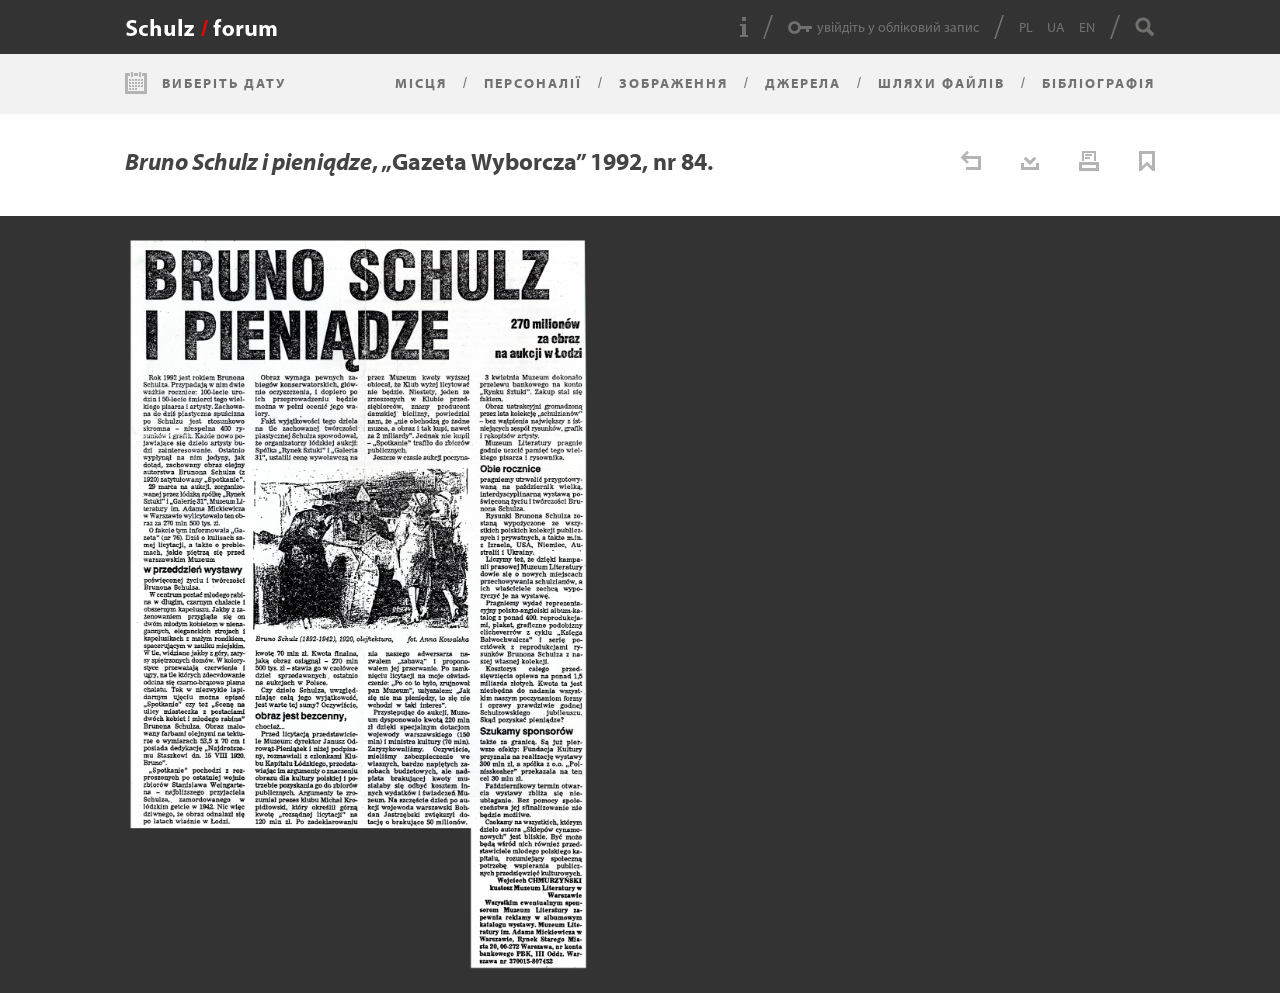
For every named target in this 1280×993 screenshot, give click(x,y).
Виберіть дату (224, 83)
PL (1026, 27)
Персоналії (533, 83)
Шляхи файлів (941, 83)
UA (1056, 27)
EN (1087, 27)
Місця (421, 83)
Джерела (803, 83)
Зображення (673, 83)
